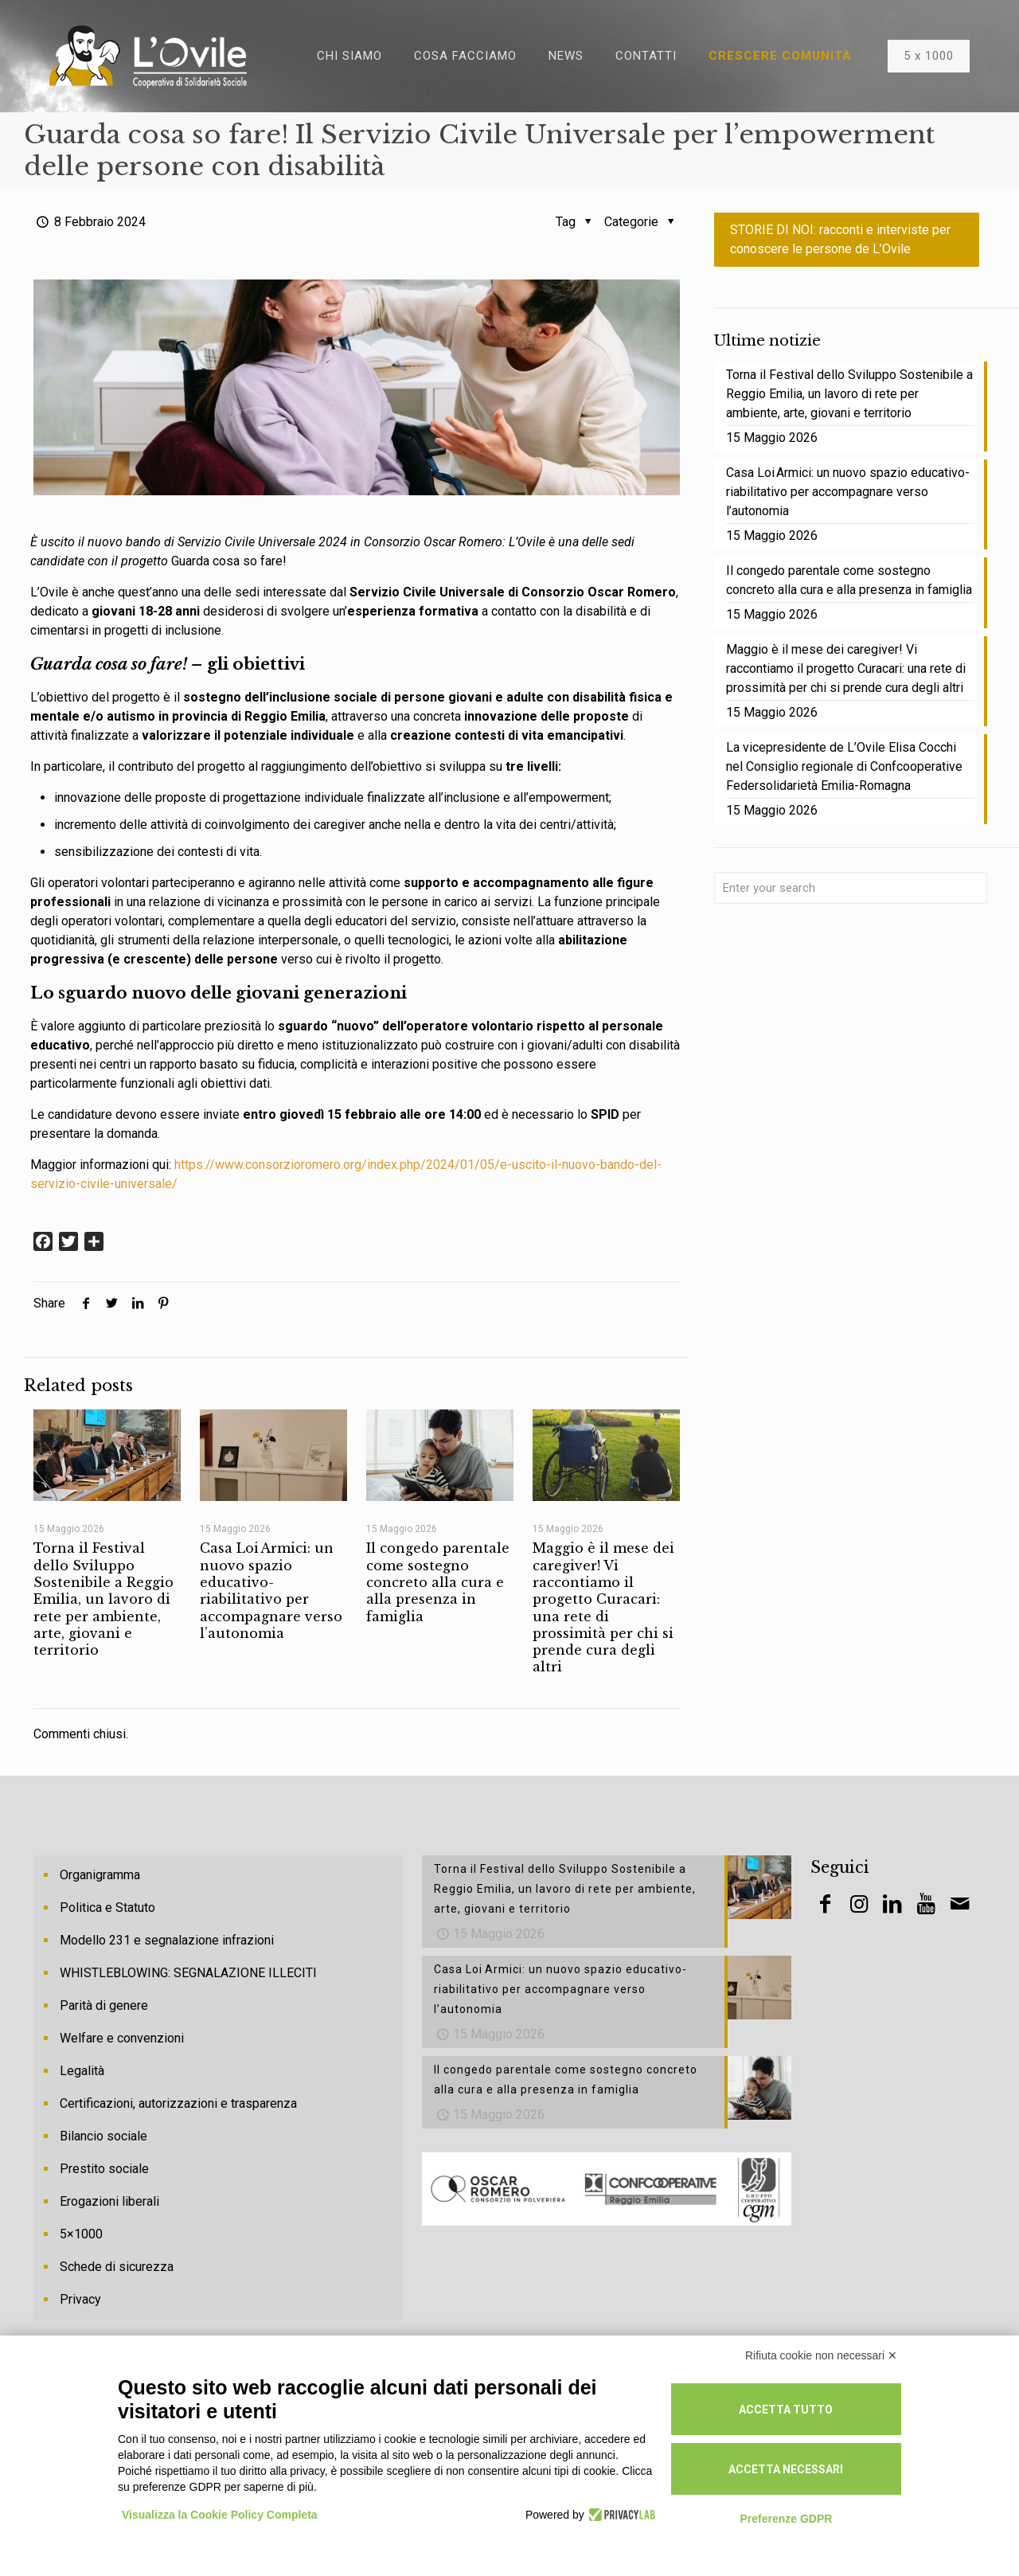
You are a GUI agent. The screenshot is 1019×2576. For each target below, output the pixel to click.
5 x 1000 (929, 56)
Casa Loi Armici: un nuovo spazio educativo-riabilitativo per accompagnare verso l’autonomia (271, 1590)
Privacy (80, 2299)
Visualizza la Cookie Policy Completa (220, 2514)
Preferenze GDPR (786, 2518)
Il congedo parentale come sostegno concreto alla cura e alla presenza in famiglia (438, 1582)
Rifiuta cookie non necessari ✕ (821, 2355)
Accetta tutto (786, 2409)
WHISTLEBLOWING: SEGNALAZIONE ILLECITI (188, 1972)
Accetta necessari (785, 2469)
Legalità (82, 2070)
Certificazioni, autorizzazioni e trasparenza (178, 2103)
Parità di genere (104, 2005)
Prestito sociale (104, 2168)
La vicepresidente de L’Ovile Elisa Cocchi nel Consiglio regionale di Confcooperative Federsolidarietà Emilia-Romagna (844, 766)
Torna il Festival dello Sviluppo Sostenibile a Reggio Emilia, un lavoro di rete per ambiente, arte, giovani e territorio (103, 1599)
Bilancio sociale (103, 2136)
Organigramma (100, 1874)
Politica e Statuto (107, 1907)
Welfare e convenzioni (122, 2038)
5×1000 (81, 2234)
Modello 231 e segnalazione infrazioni (167, 1940)
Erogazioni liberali (109, 2201)
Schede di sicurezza (117, 2266)
